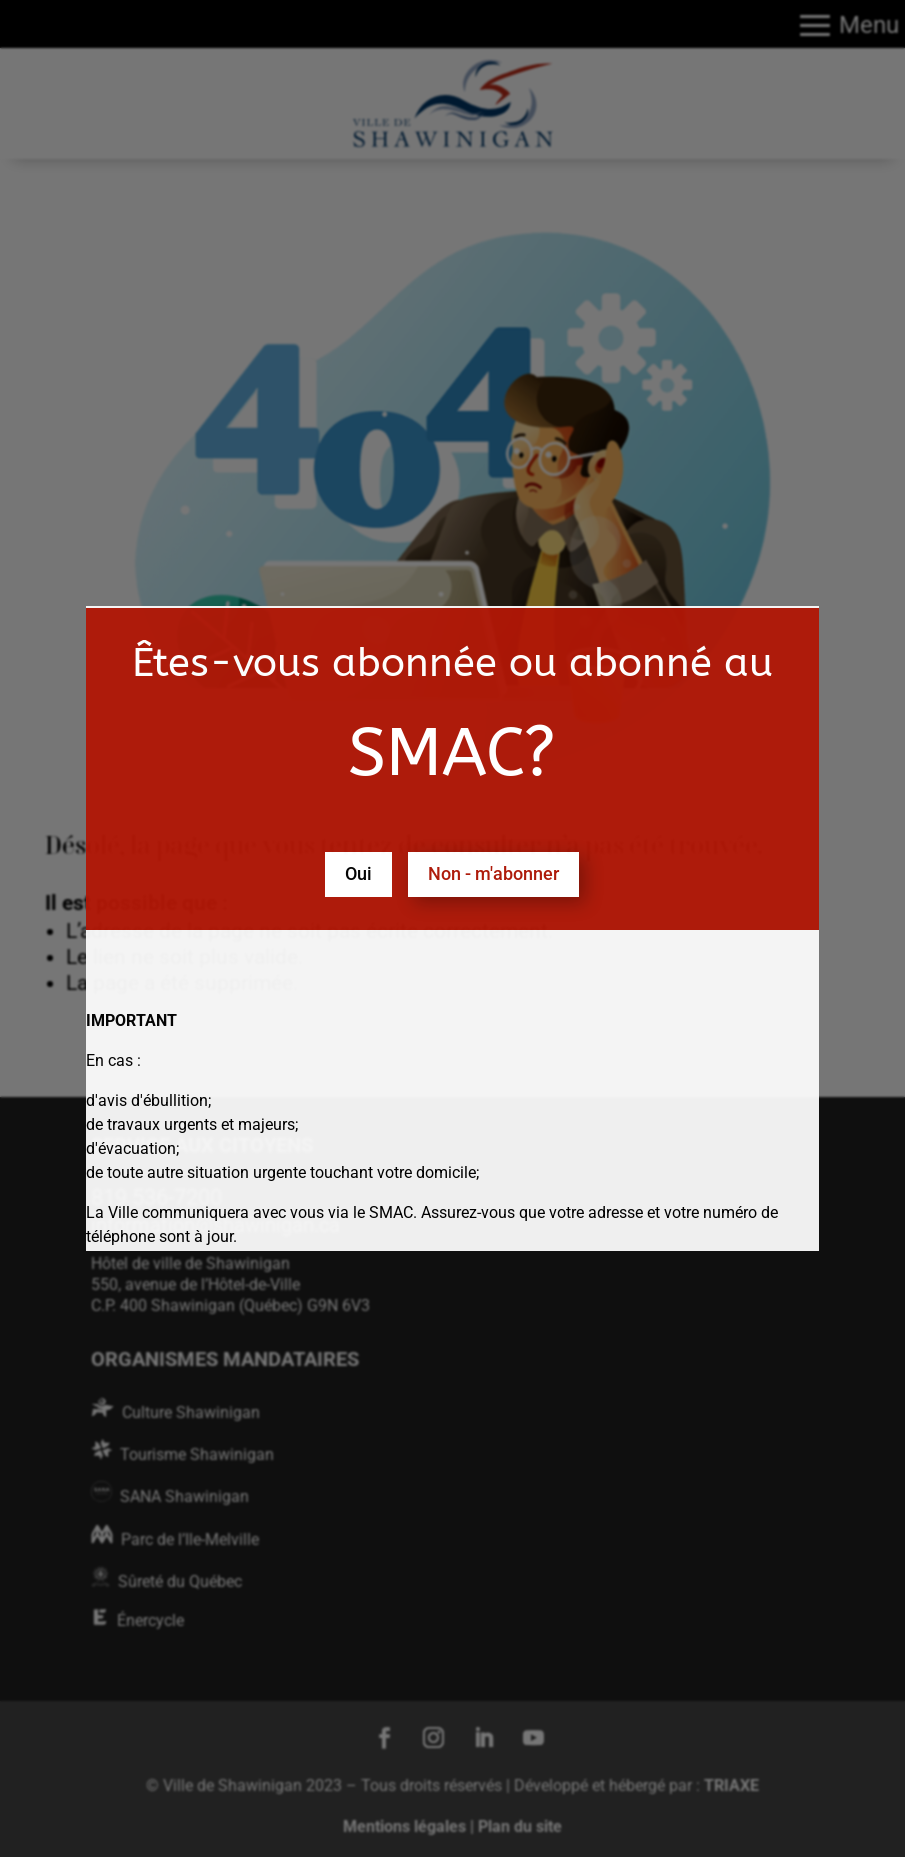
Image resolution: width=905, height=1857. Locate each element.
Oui (358, 873)
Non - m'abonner (493, 873)
